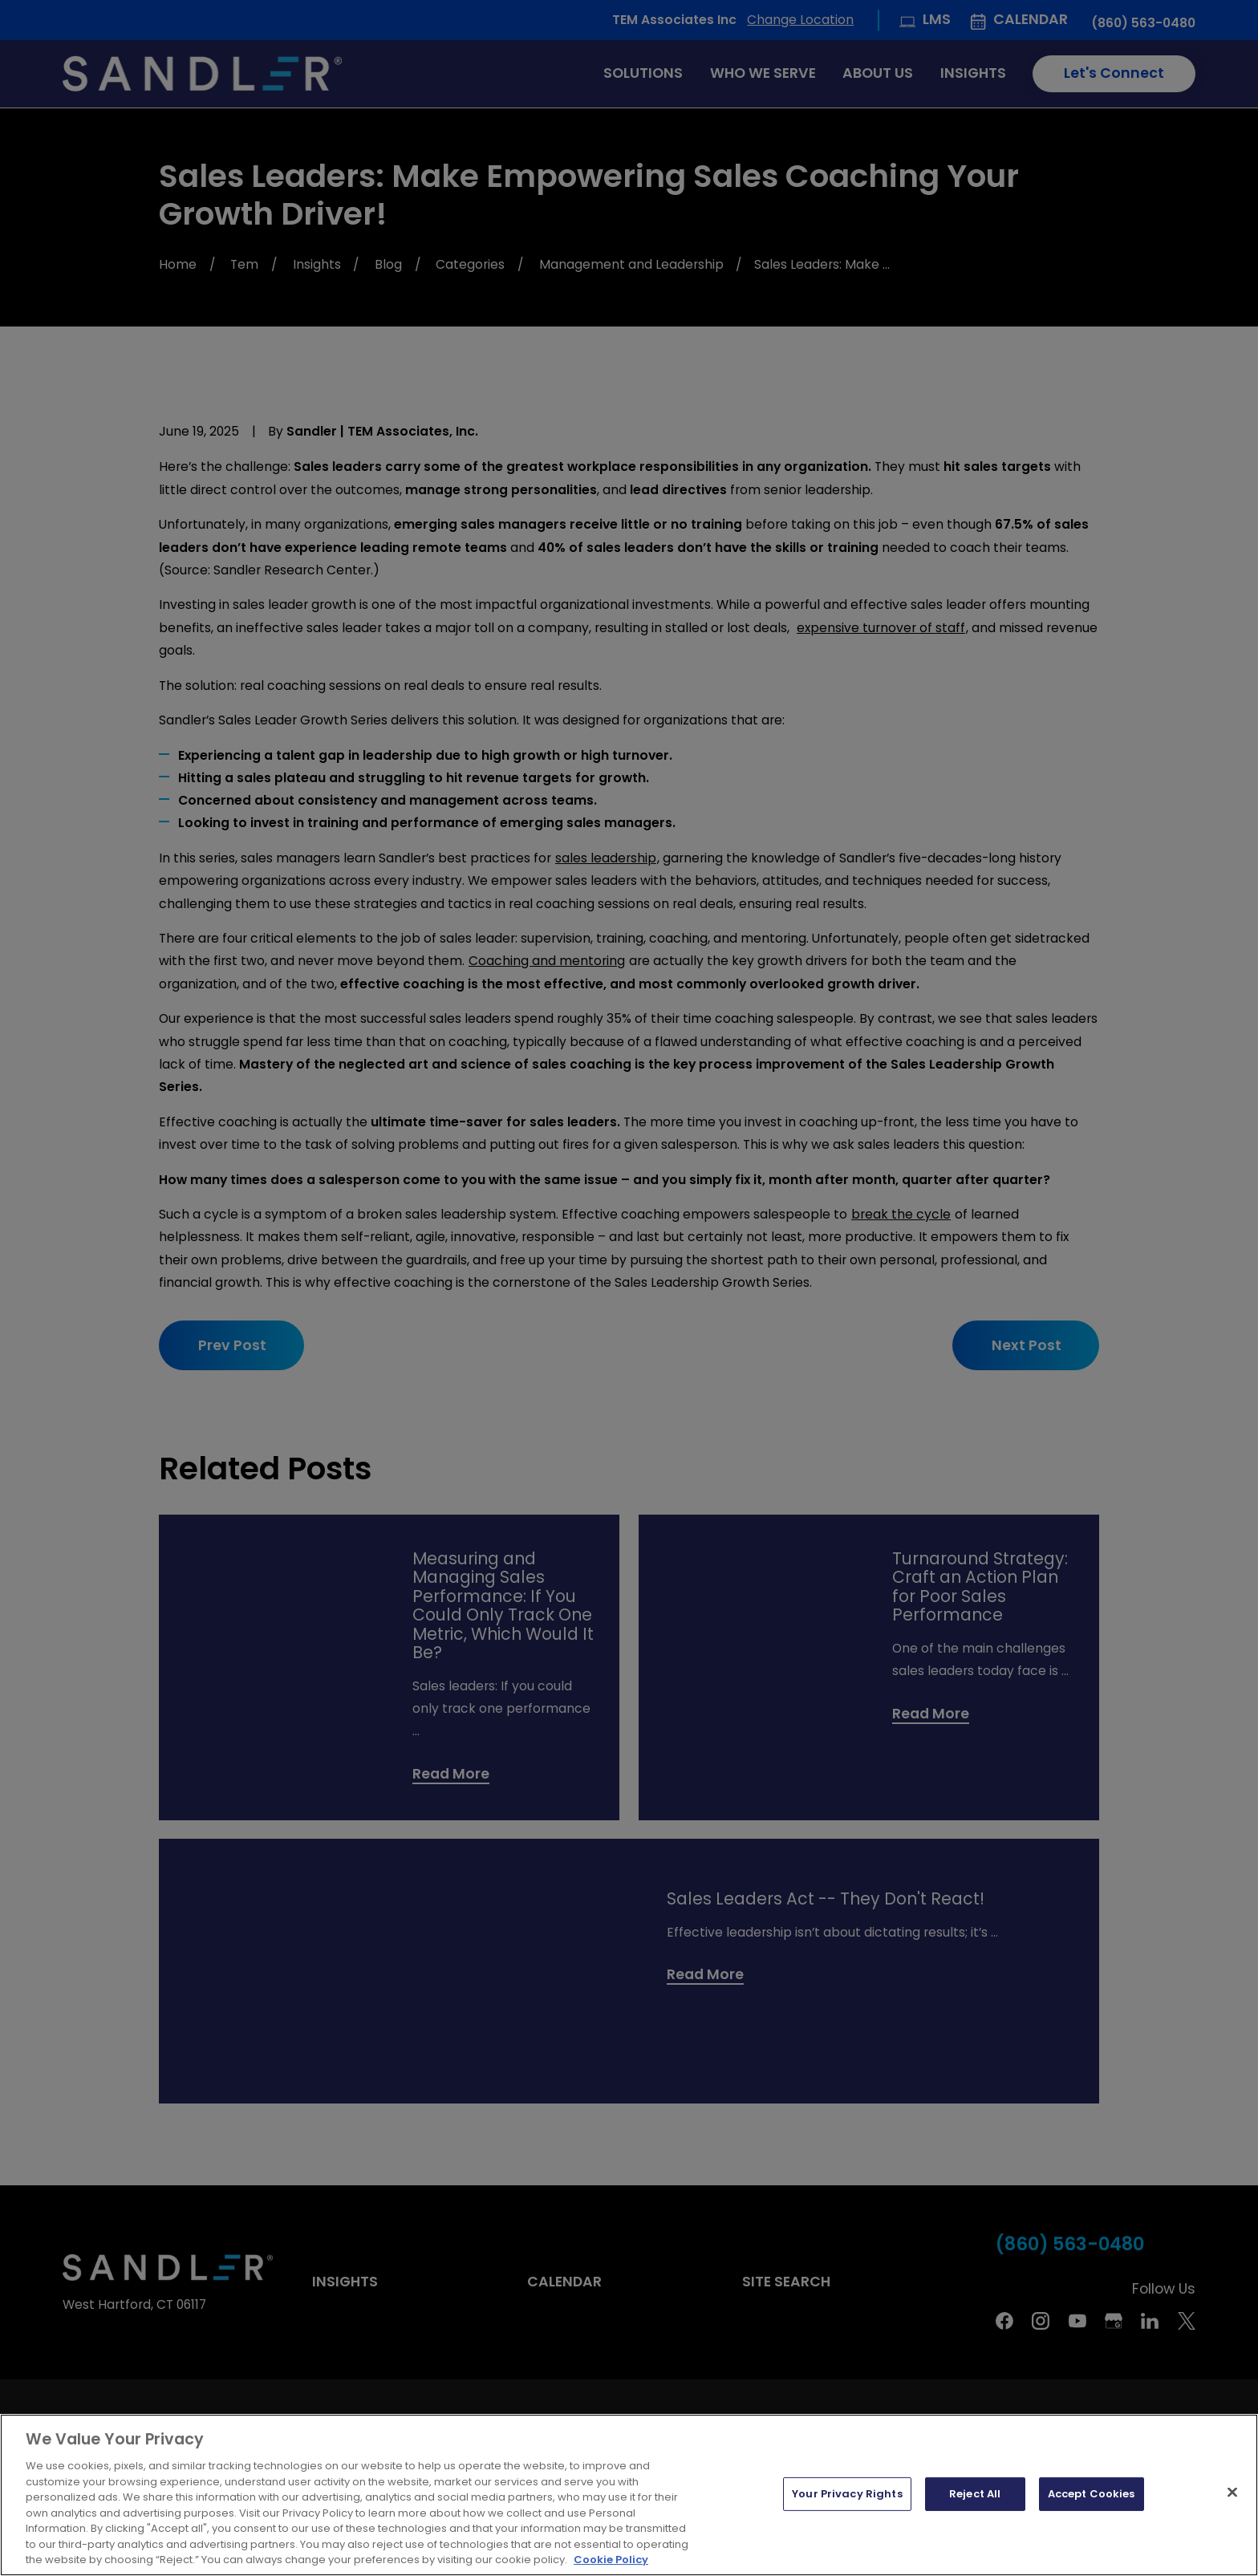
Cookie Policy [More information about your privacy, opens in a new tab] (611, 2565)
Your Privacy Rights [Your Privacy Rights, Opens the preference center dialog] (847, 2498)
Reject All (974, 2498)
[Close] (1232, 2497)
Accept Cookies (1091, 2498)
